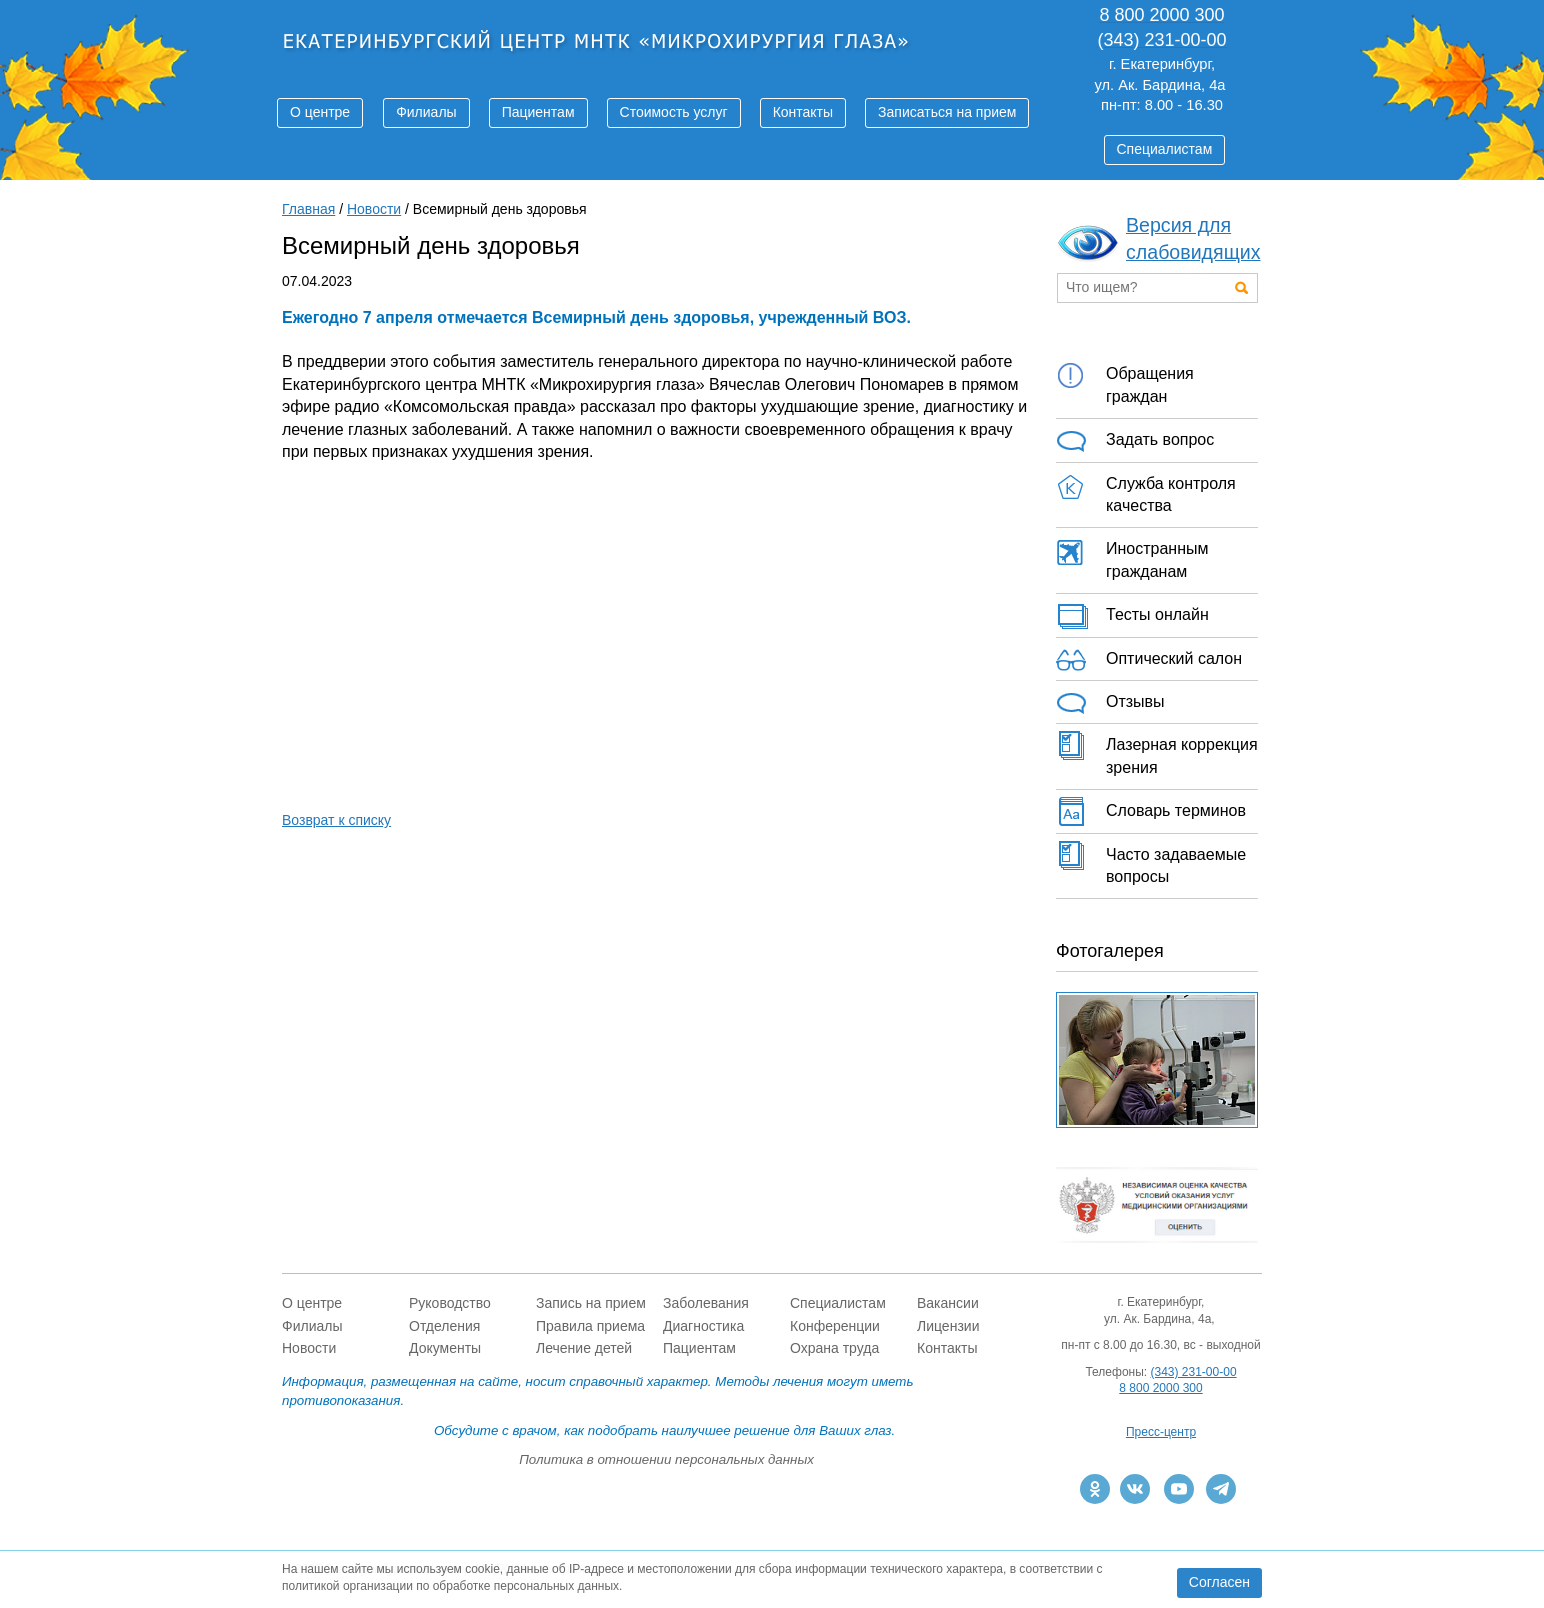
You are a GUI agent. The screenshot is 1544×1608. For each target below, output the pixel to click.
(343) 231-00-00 (1194, 1372)
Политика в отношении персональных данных (666, 1459)
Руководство (450, 1303)
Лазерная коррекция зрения (1157, 753)
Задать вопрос (1135, 441)
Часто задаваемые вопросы (1151, 863)
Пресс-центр (1161, 1432)
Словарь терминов (1151, 812)
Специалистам (1165, 149)
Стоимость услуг (674, 112)
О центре (320, 112)
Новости (374, 209)
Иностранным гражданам (1132, 557)
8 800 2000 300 (1160, 1388)
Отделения (444, 1326)
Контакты (803, 112)
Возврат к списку (336, 820)
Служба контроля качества (1146, 492)
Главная (308, 209)
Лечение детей (584, 1348)
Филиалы (426, 112)
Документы (445, 1348)
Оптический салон (1149, 660)
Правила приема (590, 1326)
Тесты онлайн (1132, 616)
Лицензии (948, 1326)
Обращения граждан (1125, 382)
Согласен (1219, 1582)
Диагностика (703, 1326)
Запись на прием (591, 1303)
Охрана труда (834, 1348)
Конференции (835, 1326)
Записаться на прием (947, 112)
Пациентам (538, 112)
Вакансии (948, 1303)
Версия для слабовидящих (1193, 238)
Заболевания (706, 1303)
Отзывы (1110, 703)
